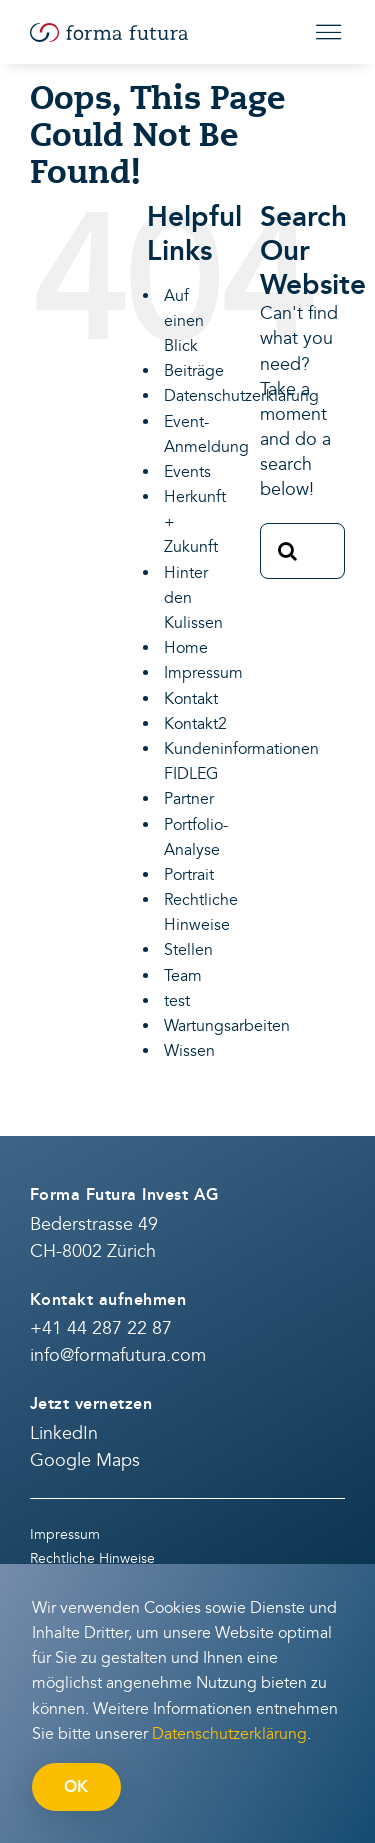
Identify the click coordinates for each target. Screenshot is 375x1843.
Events (187, 472)
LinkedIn (64, 1433)
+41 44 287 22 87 (101, 1328)
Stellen (188, 950)
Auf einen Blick (184, 321)
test (177, 1001)
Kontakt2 (195, 724)
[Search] (288, 551)
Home (186, 648)
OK (76, 1786)
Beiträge (194, 371)
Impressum (203, 673)
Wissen (189, 1051)
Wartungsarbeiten (227, 1026)
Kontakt (191, 699)
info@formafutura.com (118, 1355)
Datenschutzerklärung (241, 396)
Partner (189, 799)
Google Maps (85, 1460)
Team (183, 976)
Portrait (189, 875)
